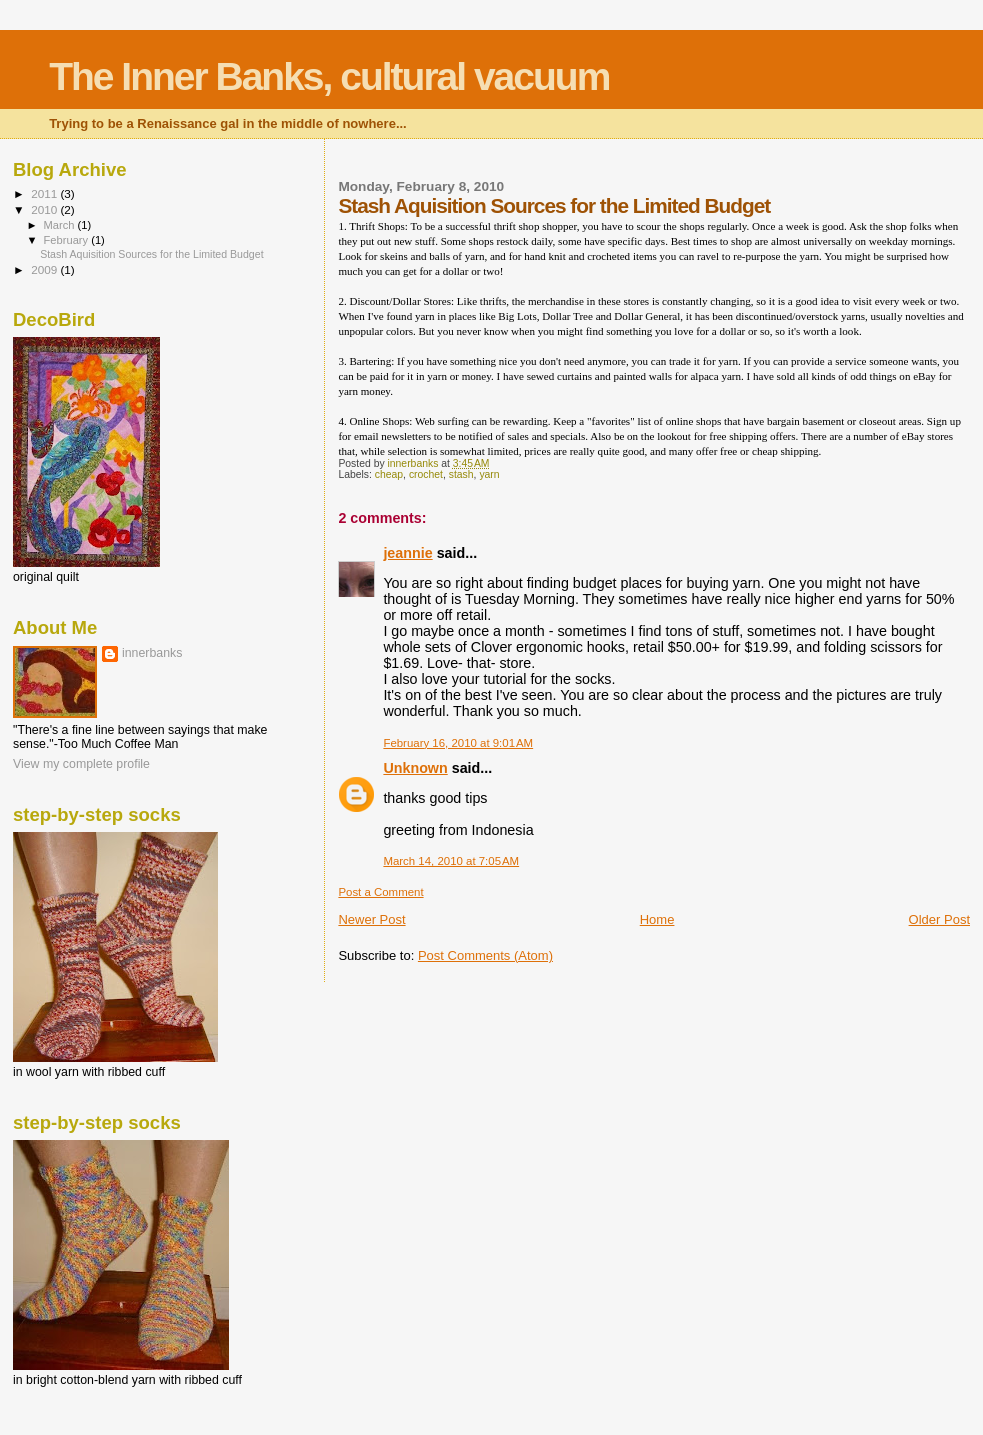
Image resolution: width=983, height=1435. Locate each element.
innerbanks (152, 653)
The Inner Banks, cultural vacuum (329, 76)
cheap (389, 474)
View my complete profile (81, 764)
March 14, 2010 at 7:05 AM (451, 861)
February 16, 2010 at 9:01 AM (458, 743)
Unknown (415, 768)
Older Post (939, 919)
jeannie (407, 553)
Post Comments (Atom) (485, 955)
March (61, 225)
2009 (45, 269)
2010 (45, 209)
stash (461, 474)
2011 (45, 193)
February (68, 240)
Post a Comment (380, 892)
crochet (426, 474)
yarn (489, 474)
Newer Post (371, 919)
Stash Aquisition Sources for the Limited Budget (151, 254)
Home (657, 919)
